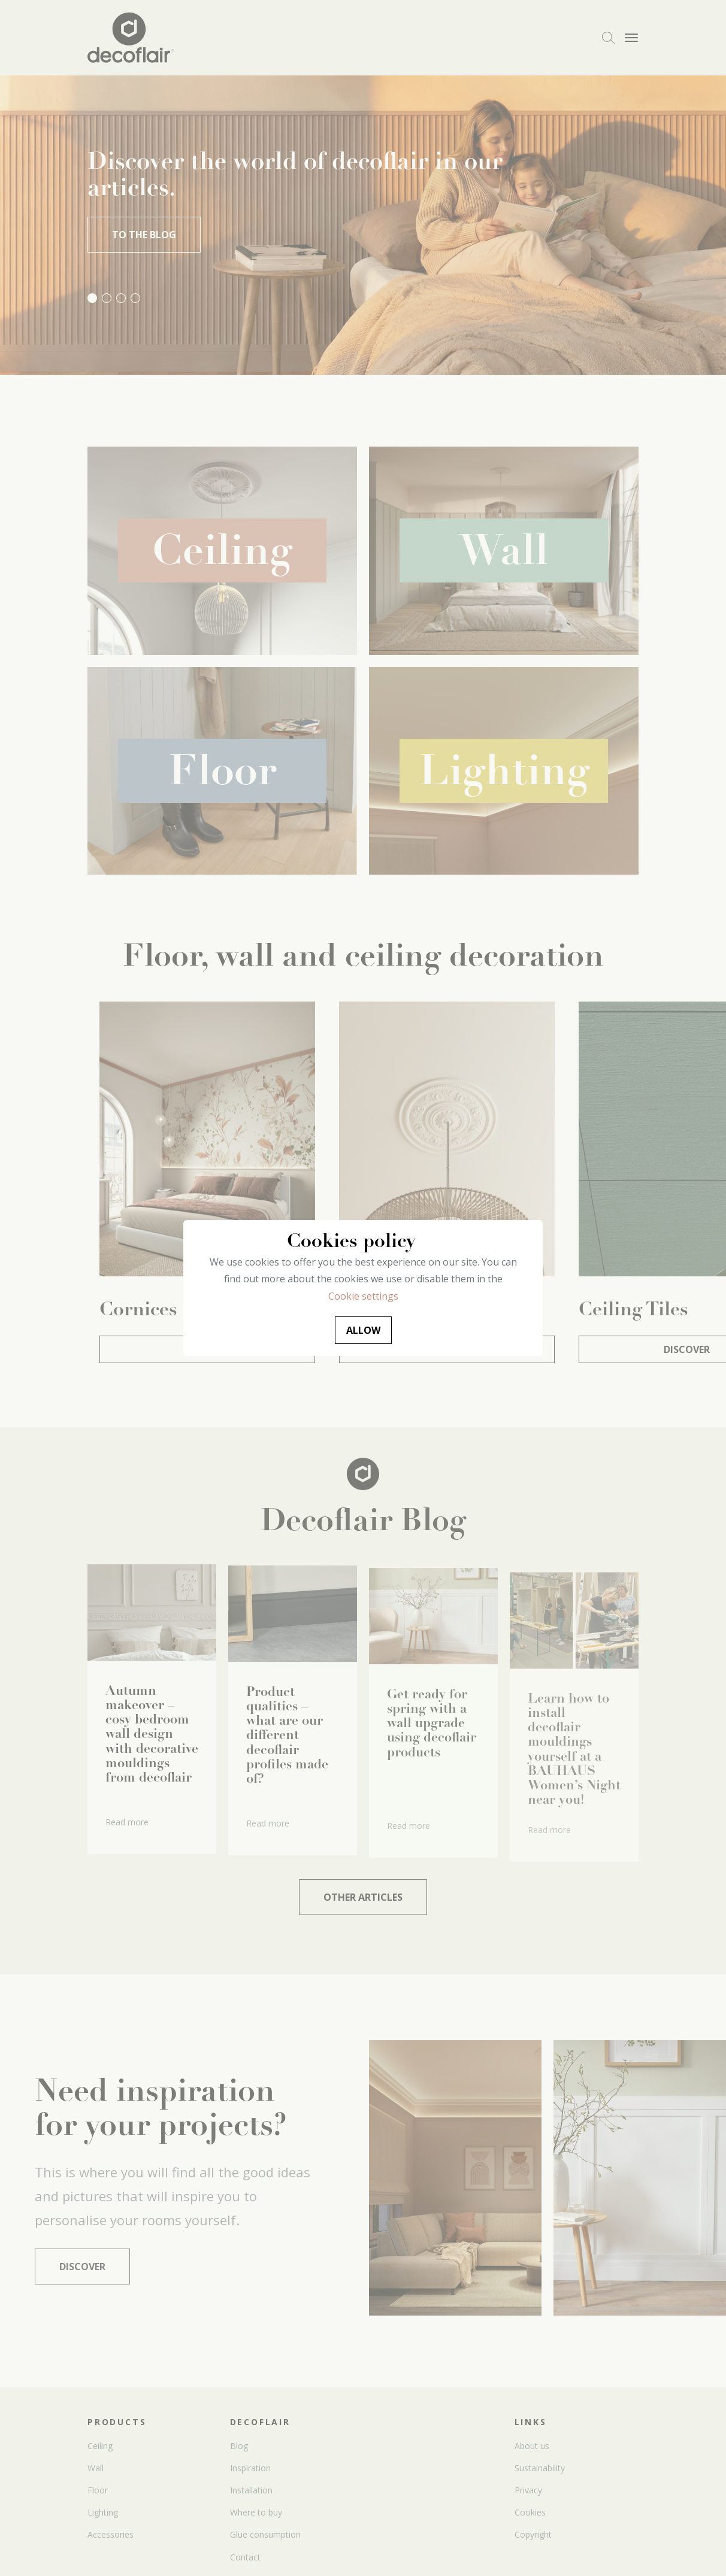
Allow (363, 1330)
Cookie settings (363, 1296)
